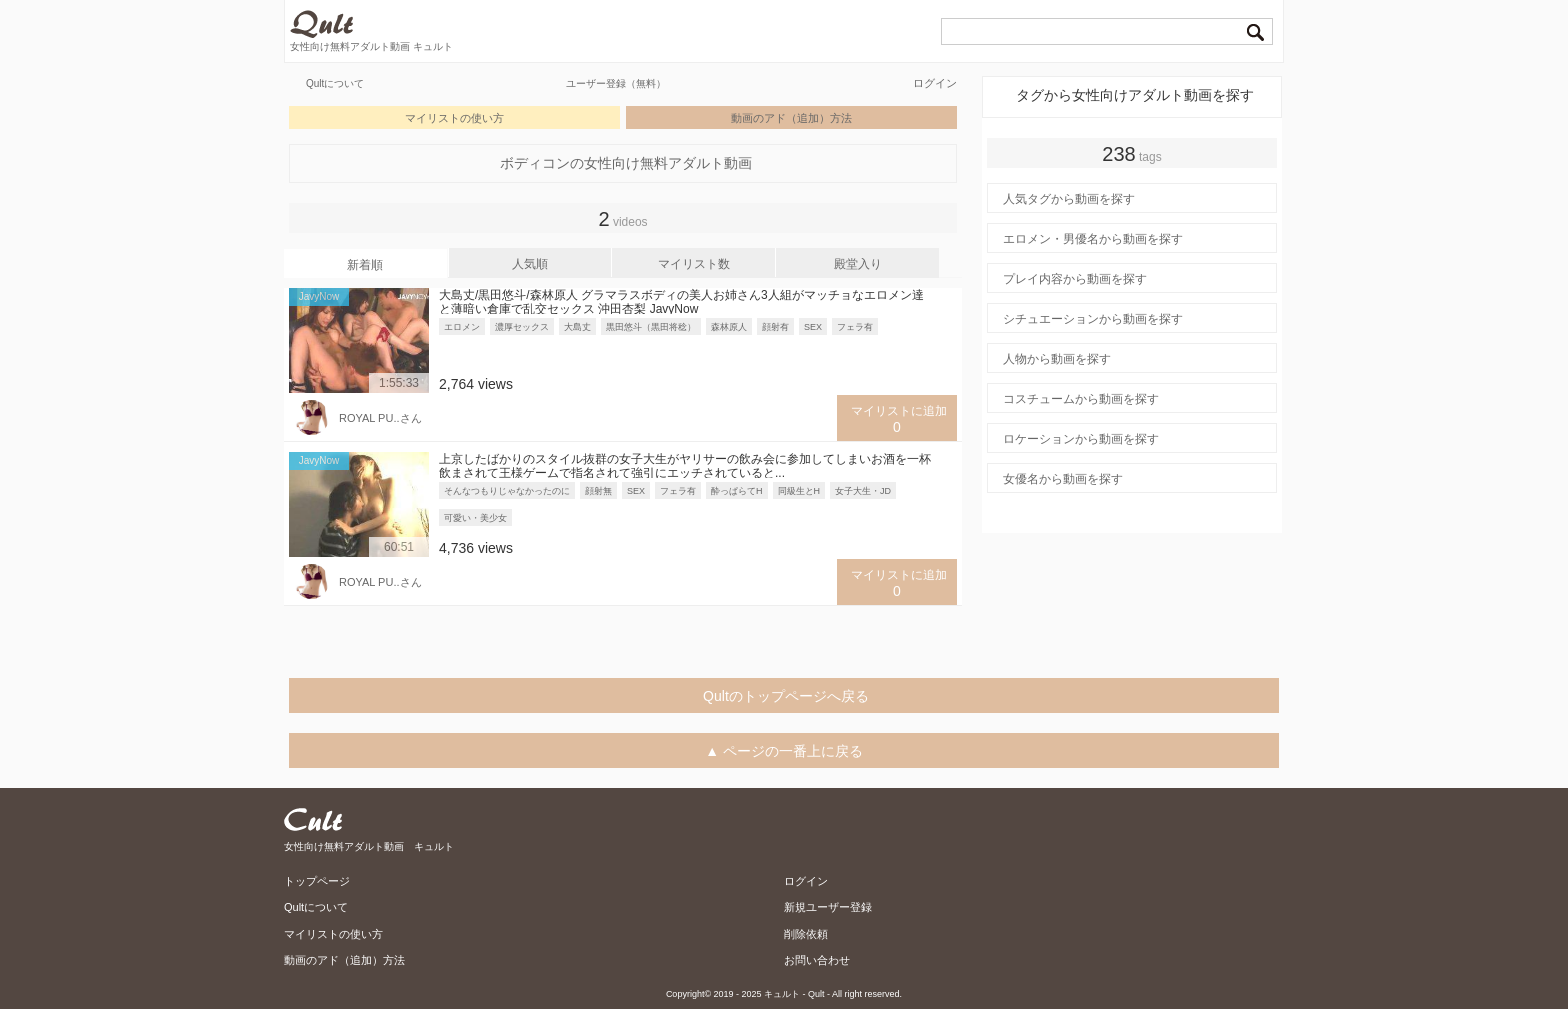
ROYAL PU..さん (380, 418)
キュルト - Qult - (797, 994)
